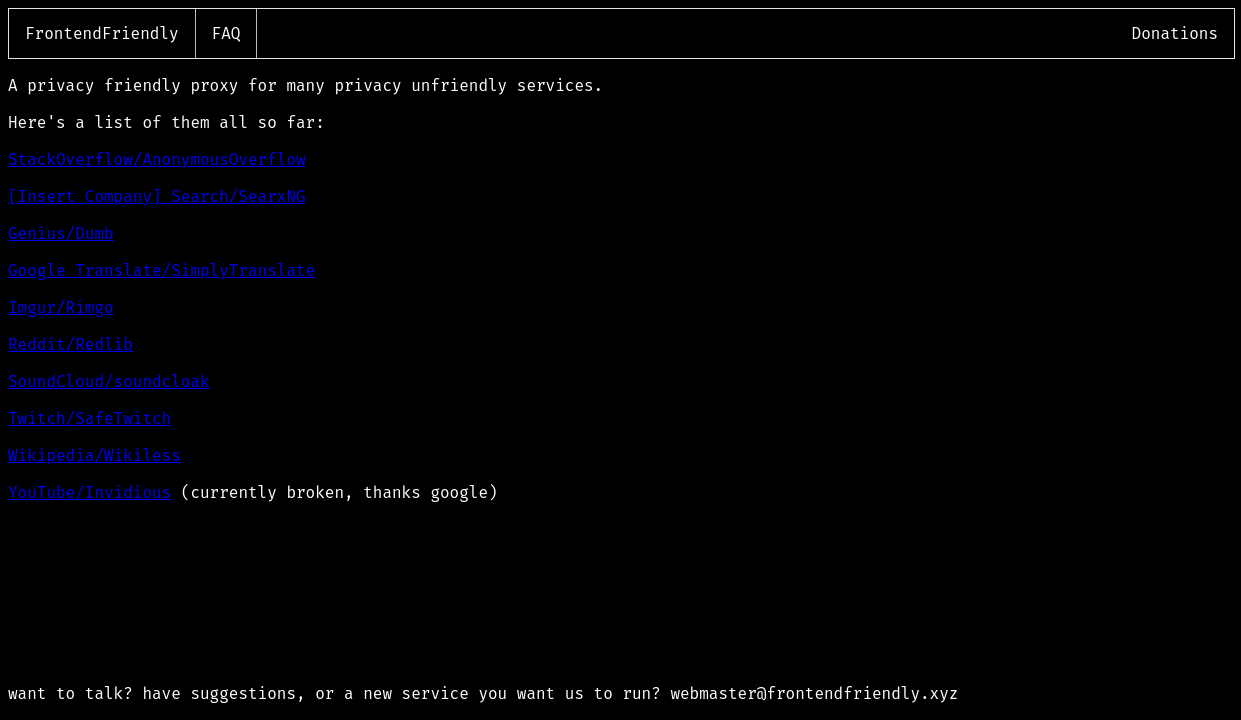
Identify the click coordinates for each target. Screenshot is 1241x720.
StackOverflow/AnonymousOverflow (157, 159)
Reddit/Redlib (70, 344)
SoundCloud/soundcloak (109, 381)
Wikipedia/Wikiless (94, 455)
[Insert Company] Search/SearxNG (157, 196)
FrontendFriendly (102, 33)
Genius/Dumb (61, 233)
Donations (1175, 33)
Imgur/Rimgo (61, 307)
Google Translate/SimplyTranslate (161, 270)
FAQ (226, 33)
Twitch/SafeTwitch (89, 418)
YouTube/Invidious (89, 492)
